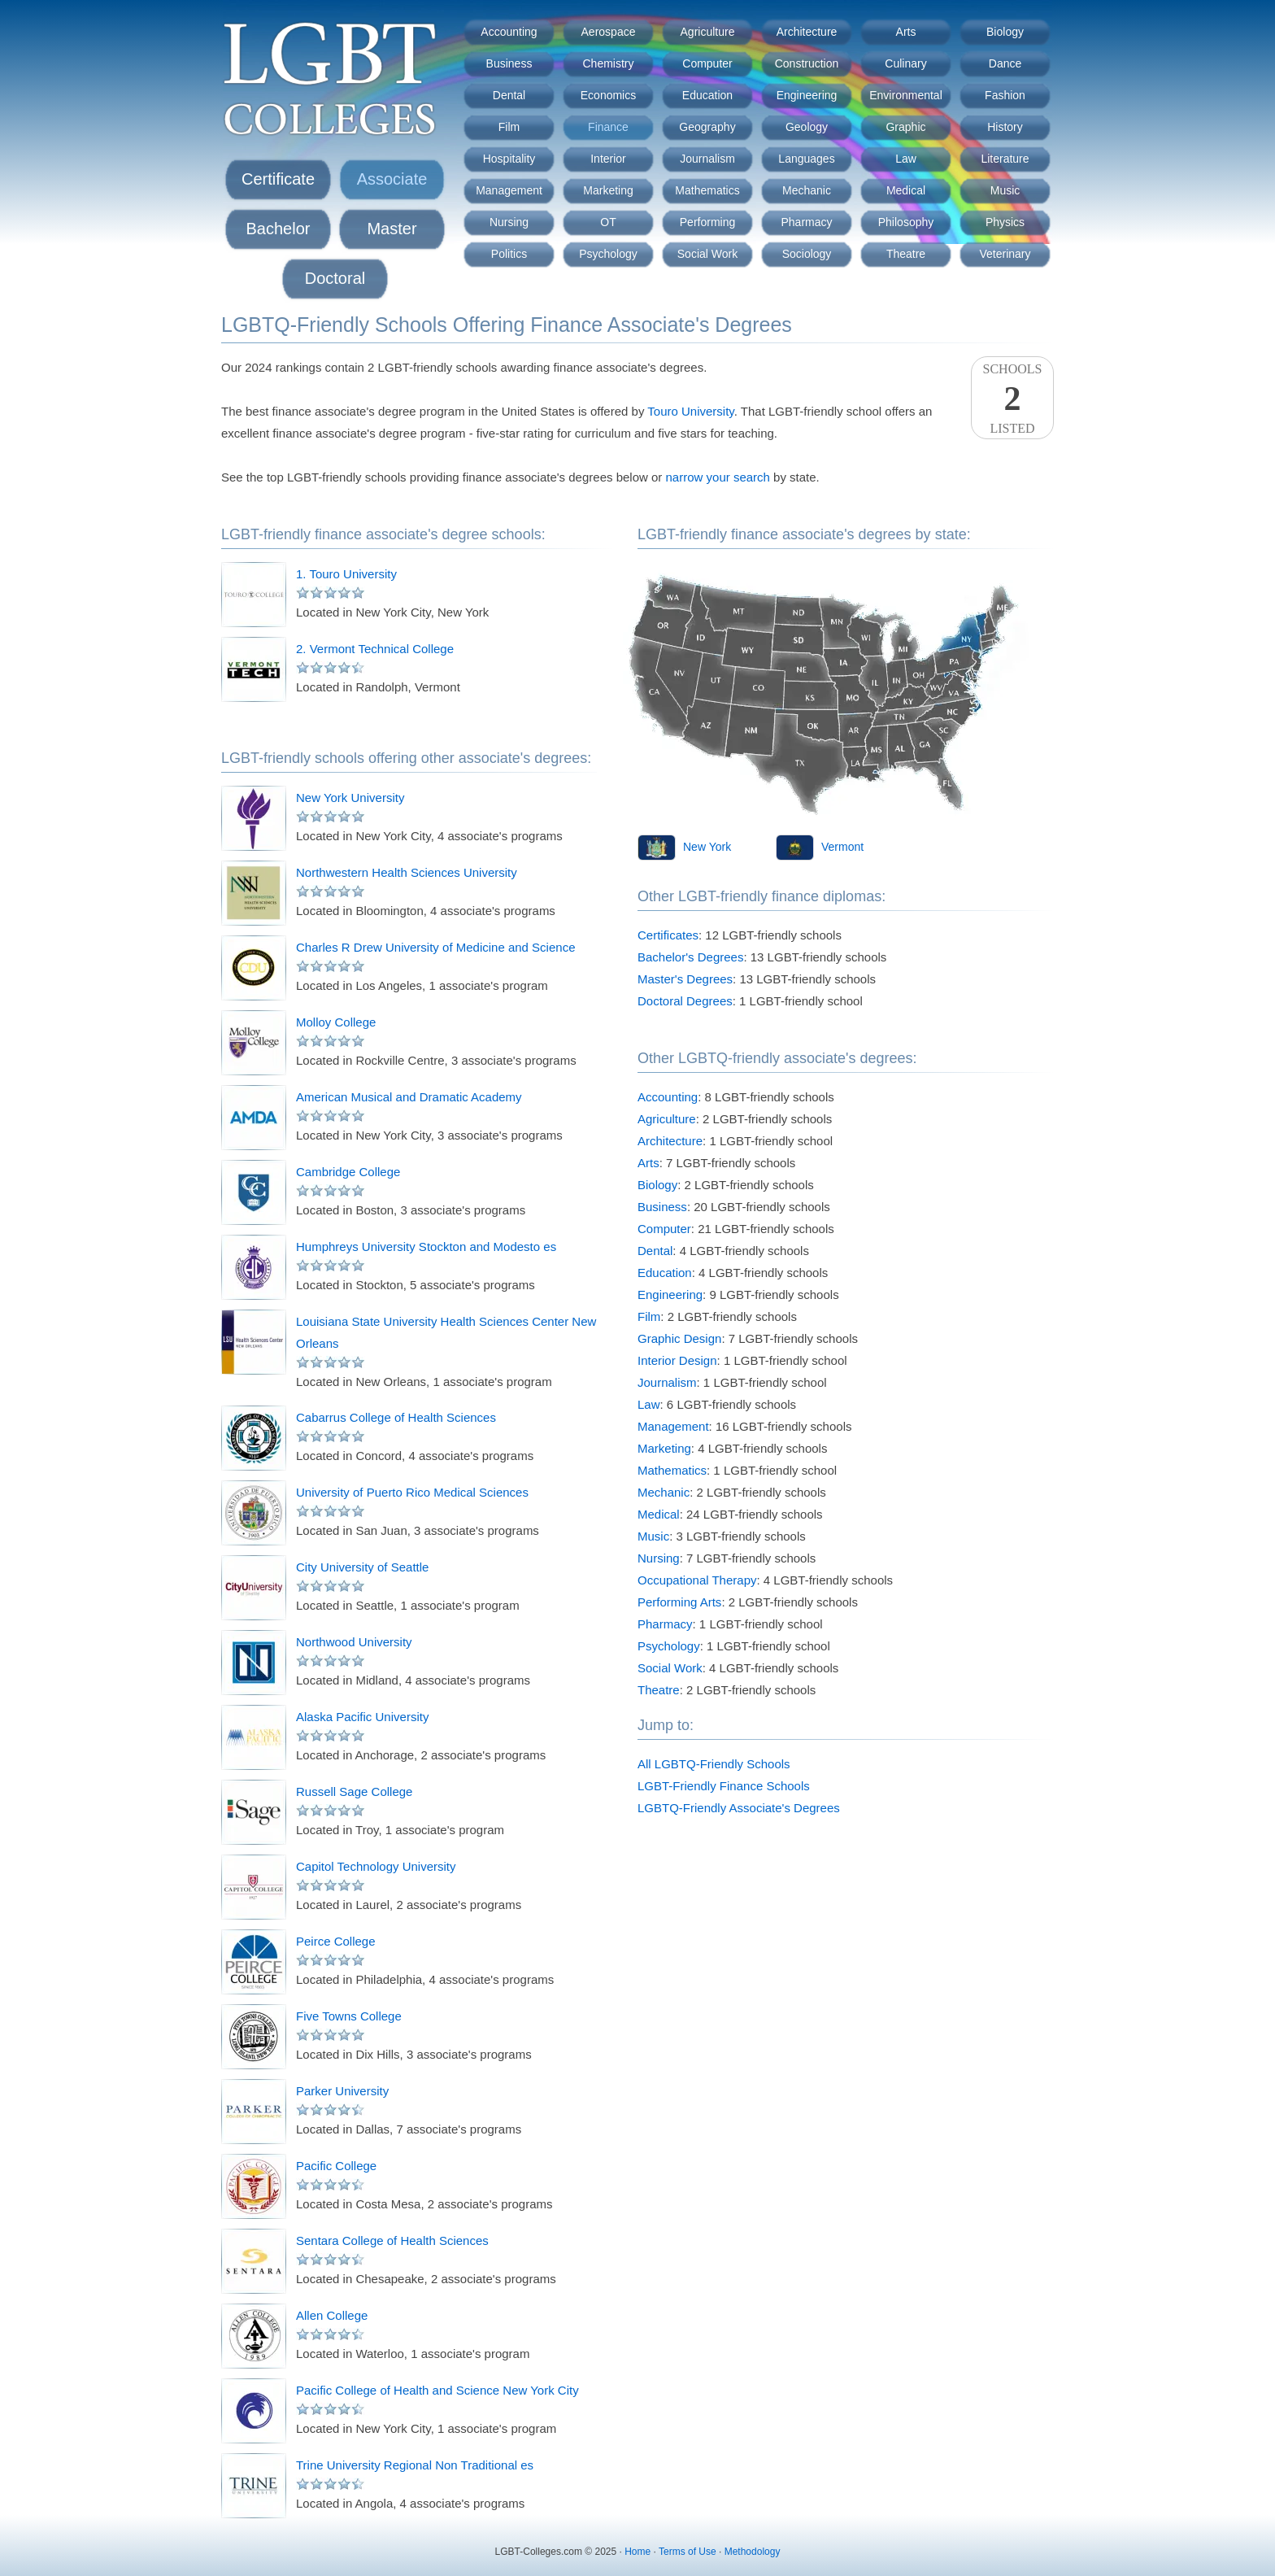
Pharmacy (806, 222)
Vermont (842, 846)
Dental (509, 95)
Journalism (707, 158)
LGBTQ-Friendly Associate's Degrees (739, 1808)
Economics (608, 95)
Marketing (608, 190)
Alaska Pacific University (362, 1717)
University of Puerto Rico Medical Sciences (412, 1492)
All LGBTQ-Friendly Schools (714, 1764)
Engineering (807, 95)
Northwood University (354, 1642)
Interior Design (677, 1360)
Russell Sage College (354, 1791)
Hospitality (509, 158)
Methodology (753, 2551)
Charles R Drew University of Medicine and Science (435, 947)
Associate (392, 179)
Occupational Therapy (697, 1580)
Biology (1005, 31)
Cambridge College (348, 1172)
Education (707, 95)
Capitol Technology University (376, 1866)
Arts (906, 31)
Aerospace (608, 31)
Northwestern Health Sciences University (406, 872)
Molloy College (336, 1022)
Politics (509, 253)
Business (509, 63)
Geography (707, 126)
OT (608, 222)
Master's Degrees (685, 979)
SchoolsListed (1012, 398)
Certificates (668, 935)
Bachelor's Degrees (690, 957)
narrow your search (718, 477)
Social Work (707, 253)
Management (509, 190)
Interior (608, 158)
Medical (905, 190)
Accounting (509, 31)
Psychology (608, 253)
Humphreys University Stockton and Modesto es (426, 1246)
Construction (807, 63)
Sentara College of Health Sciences (392, 2240)
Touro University (690, 411)
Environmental (905, 95)
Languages (806, 158)
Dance (1005, 63)
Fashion (1005, 95)
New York (707, 846)
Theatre (905, 253)
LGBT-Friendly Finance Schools (724, 1786)
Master (391, 229)
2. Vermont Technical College (375, 649)
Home (637, 2551)
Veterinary (1004, 253)
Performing (707, 222)
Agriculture (708, 31)
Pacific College (336, 2166)
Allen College (332, 2315)
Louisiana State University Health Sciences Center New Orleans (446, 1332)
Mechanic (806, 190)
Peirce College (336, 1941)
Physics (1005, 222)
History (1005, 126)
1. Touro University (346, 574)
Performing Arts (679, 1602)
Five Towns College (349, 2016)
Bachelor (278, 229)
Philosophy (906, 222)
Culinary (905, 63)
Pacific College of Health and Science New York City (437, 2390)
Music (1005, 190)
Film (509, 126)
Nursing (509, 222)
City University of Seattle (362, 1567)
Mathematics (707, 190)
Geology (806, 126)
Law (905, 158)
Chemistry (607, 63)
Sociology (807, 253)
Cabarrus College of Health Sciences (396, 1417)
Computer (707, 63)
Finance (608, 126)
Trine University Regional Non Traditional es (414, 2465)
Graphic (905, 126)
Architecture (807, 31)
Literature (1005, 158)
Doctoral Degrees (685, 1001)
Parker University (342, 2091)
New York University (350, 797)
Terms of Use (687, 2551)
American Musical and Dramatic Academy (409, 1097)
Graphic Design (679, 1338)
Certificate (278, 179)
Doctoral (335, 278)
